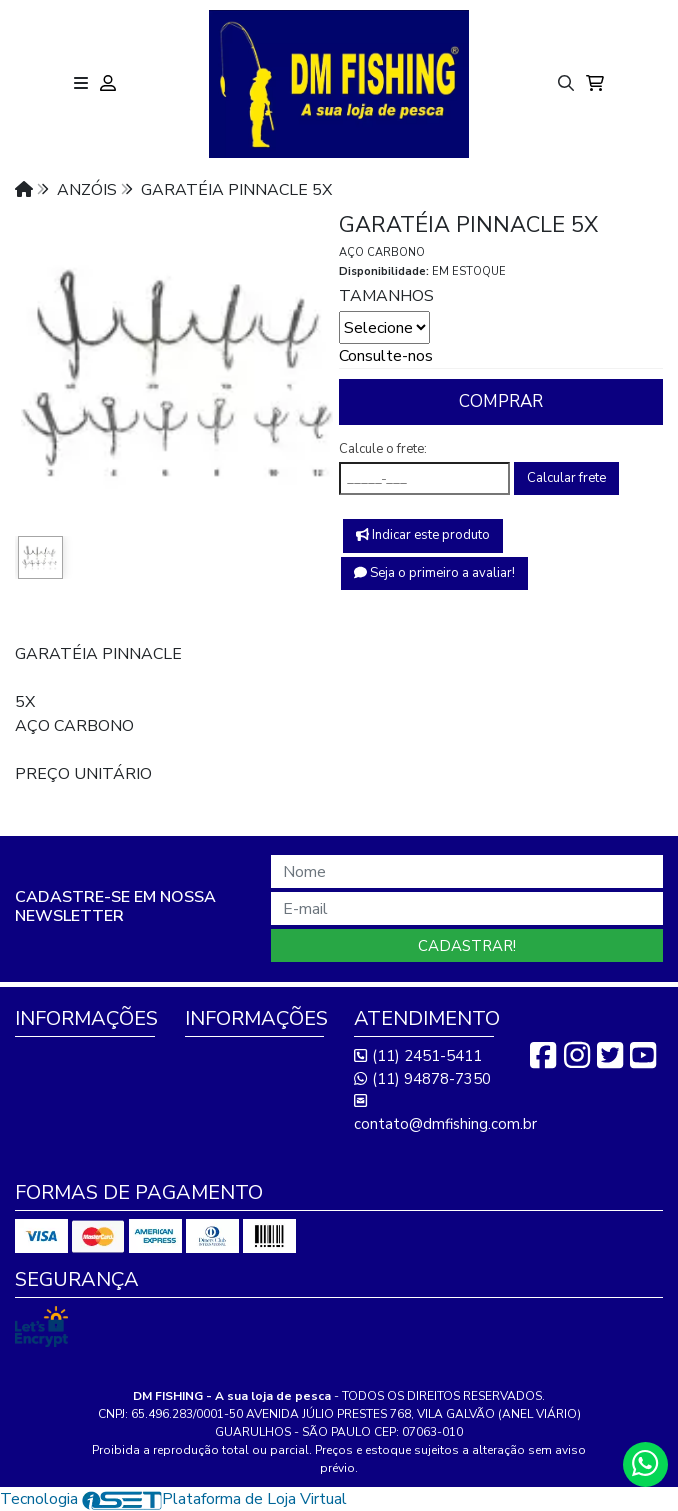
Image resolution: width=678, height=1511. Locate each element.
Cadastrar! (467, 946)
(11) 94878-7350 (422, 1079)
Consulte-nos (386, 356)
